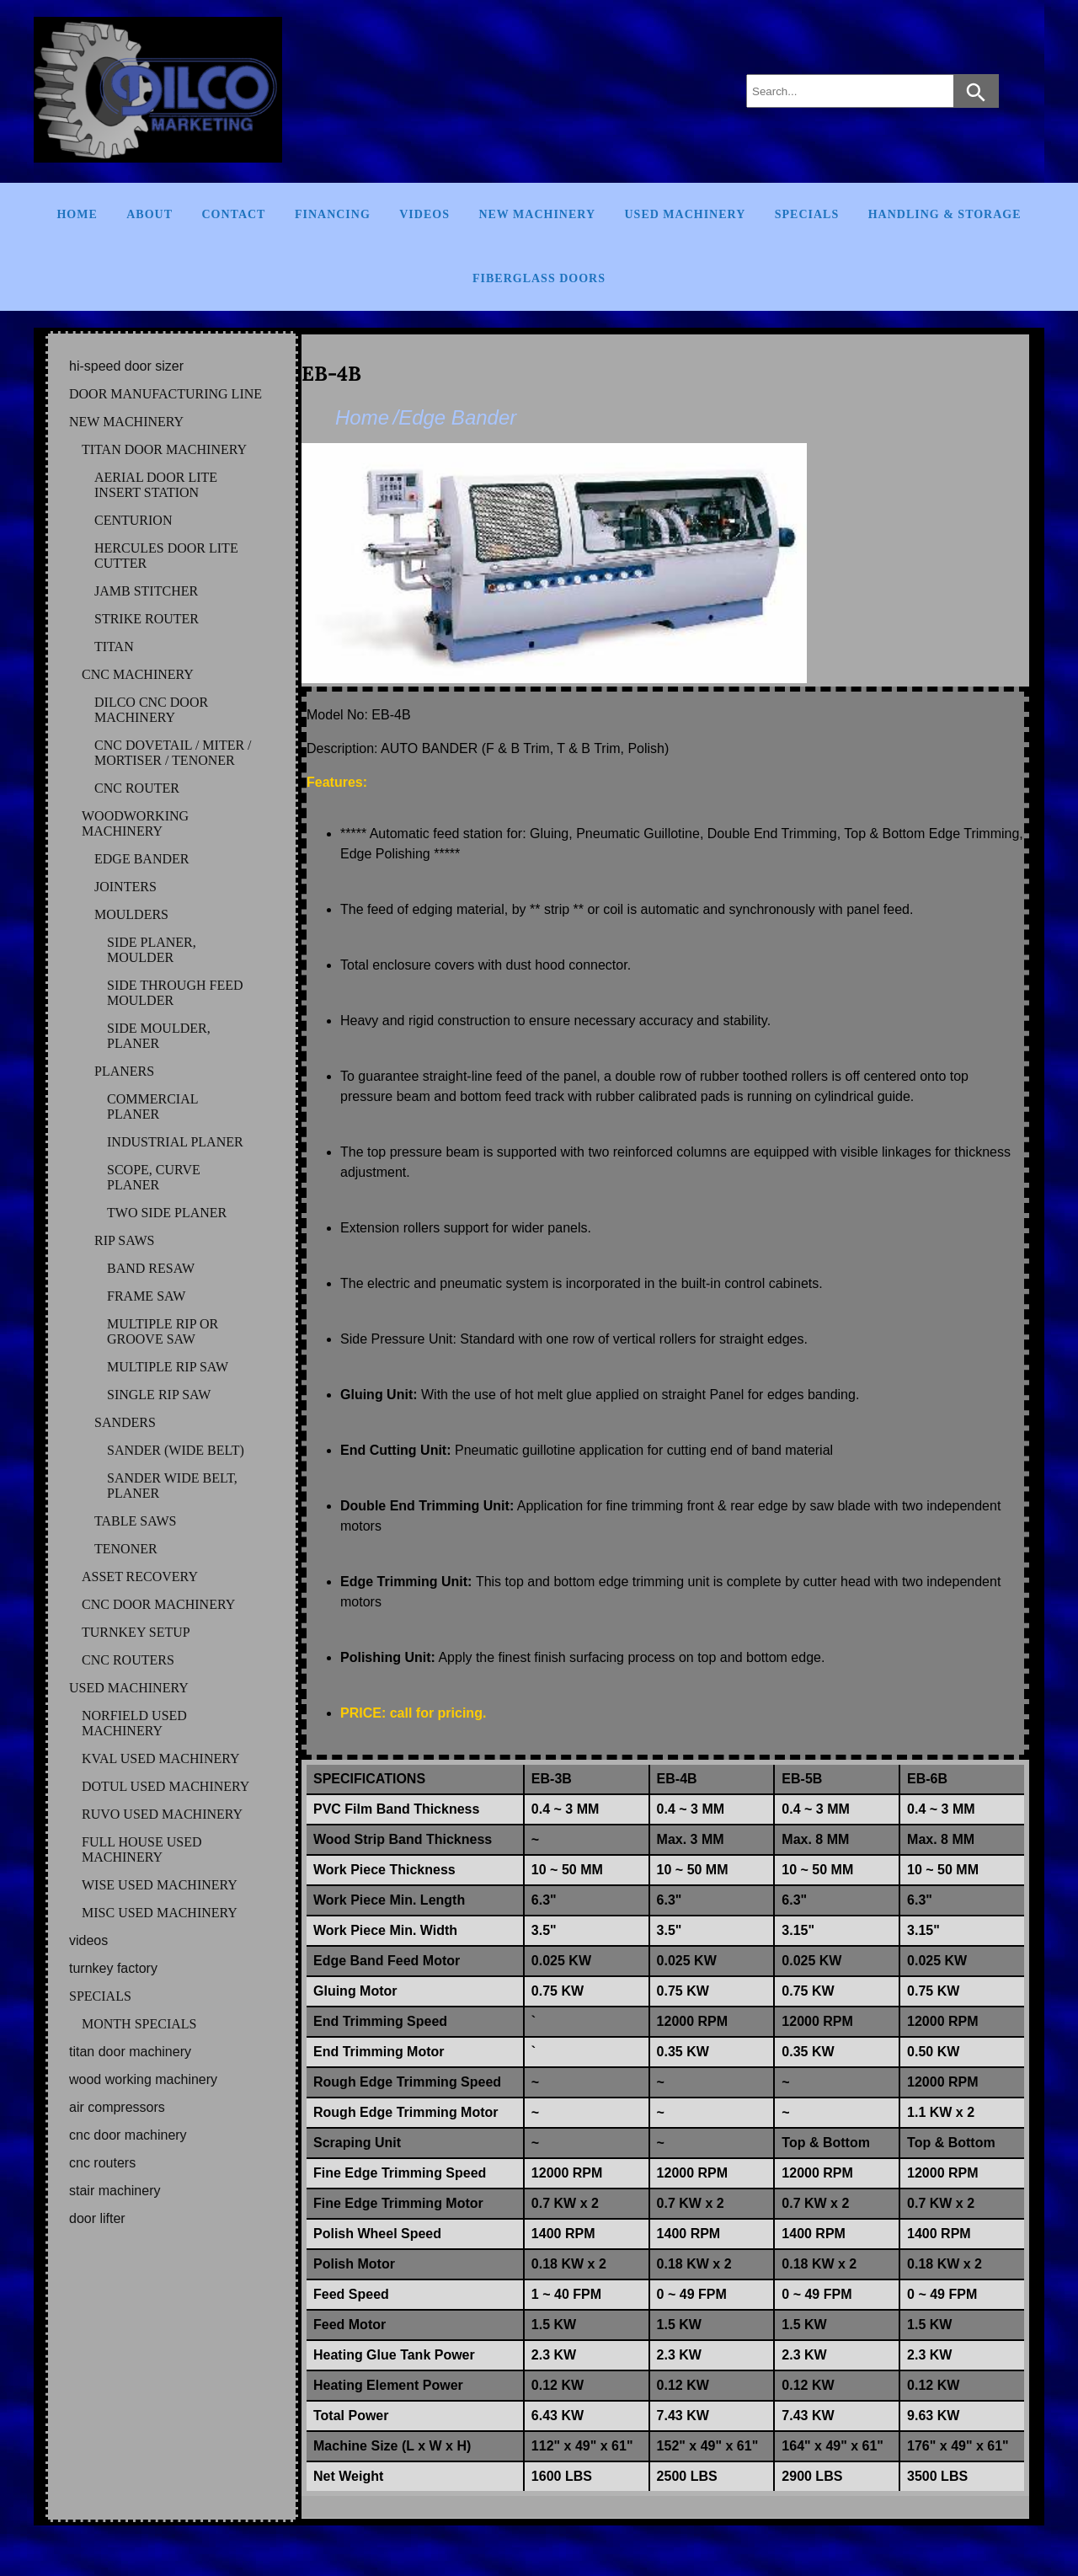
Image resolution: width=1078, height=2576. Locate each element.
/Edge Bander (454, 417)
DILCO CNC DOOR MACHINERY (151, 709)
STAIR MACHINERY (114, 2190)
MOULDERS (131, 914)
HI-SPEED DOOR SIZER (126, 366)
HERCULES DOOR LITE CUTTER (166, 555)
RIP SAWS (124, 1240)
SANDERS (125, 1422)
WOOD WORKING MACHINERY (143, 2079)
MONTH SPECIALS (139, 2024)
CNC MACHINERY (138, 674)
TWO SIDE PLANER (167, 1212)
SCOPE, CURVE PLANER (153, 1177)
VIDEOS (88, 1940)
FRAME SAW (146, 1296)
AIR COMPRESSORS (117, 2107)
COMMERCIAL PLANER (152, 1106)
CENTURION (133, 520)
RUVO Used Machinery (162, 1814)
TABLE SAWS (135, 1521)
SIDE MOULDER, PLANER (159, 1035)
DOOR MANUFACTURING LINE (165, 394)
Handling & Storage (945, 214)
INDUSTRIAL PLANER (175, 1142)
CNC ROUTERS (128, 1660)
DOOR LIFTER (97, 2218)
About (149, 214)
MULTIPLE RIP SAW (167, 1367)
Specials (807, 214)
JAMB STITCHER (146, 591)
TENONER (125, 1549)
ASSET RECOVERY (140, 1576)
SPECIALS (100, 1996)
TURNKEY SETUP (136, 1632)
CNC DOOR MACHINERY (158, 1604)
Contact (233, 214)
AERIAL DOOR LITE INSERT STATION (155, 485)
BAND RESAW (151, 1268)
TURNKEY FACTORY (113, 1968)
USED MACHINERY (129, 1688)
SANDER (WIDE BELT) (175, 1450)
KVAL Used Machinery (161, 1758)
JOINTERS (125, 886)
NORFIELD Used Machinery (134, 1723)
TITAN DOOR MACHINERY (164, 449)
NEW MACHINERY (126, 421)
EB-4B (331, 374)
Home (76, 214)
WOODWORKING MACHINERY (135, 823)
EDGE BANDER (141, 859)
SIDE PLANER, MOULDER (151, 950)
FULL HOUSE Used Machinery (142, 1849)
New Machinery (536, 214)
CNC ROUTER (136, 788)
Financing (333, 214)
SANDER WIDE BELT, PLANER (172, 1485)
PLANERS (124, 1071)
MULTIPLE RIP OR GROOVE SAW (162, 1331)
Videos (424, 214)
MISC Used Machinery (159, 1912)
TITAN (114, 646)
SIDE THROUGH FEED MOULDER (175, 992)
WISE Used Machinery (159, 1885)
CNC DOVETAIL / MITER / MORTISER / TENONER (173, 752)
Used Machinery (685, 214)
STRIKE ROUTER (146, 619)
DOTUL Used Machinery (165, 1786)
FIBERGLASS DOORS (539, 278)
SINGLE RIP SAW (159, 1394)
